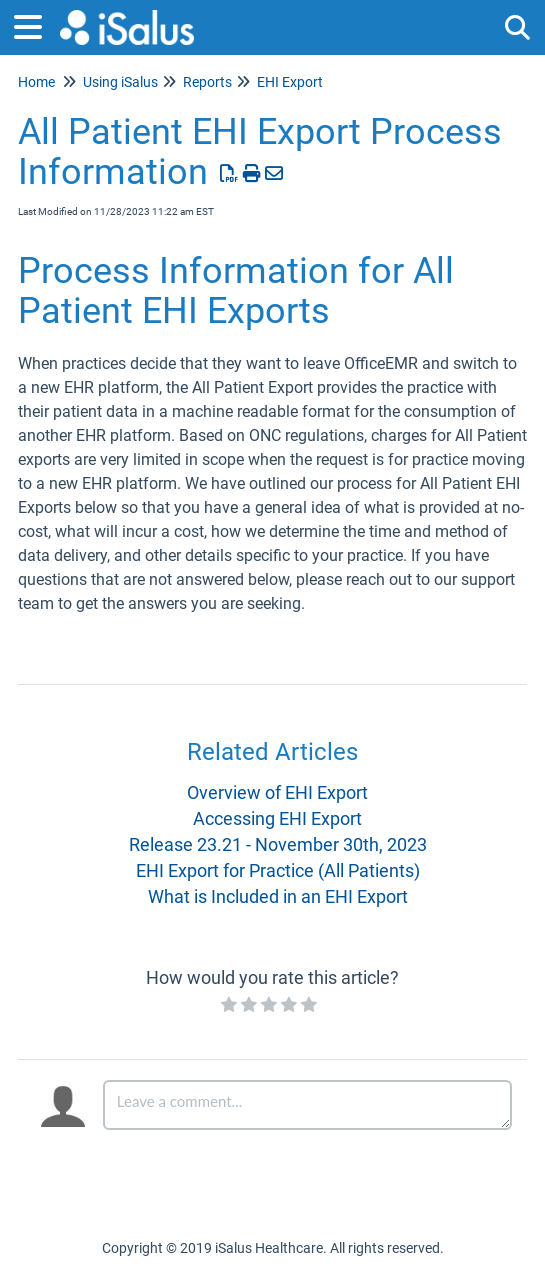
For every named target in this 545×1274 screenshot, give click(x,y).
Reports (207, 82)
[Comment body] (307, 1105)
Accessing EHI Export (277, 818)
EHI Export (290, 82)
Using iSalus (120, 82)
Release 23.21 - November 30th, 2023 (278, 844)
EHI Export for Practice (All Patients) (278, 870)
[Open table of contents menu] (35, 24)
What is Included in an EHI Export (278, 896)
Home (36, 82)
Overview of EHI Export (277, 792)
